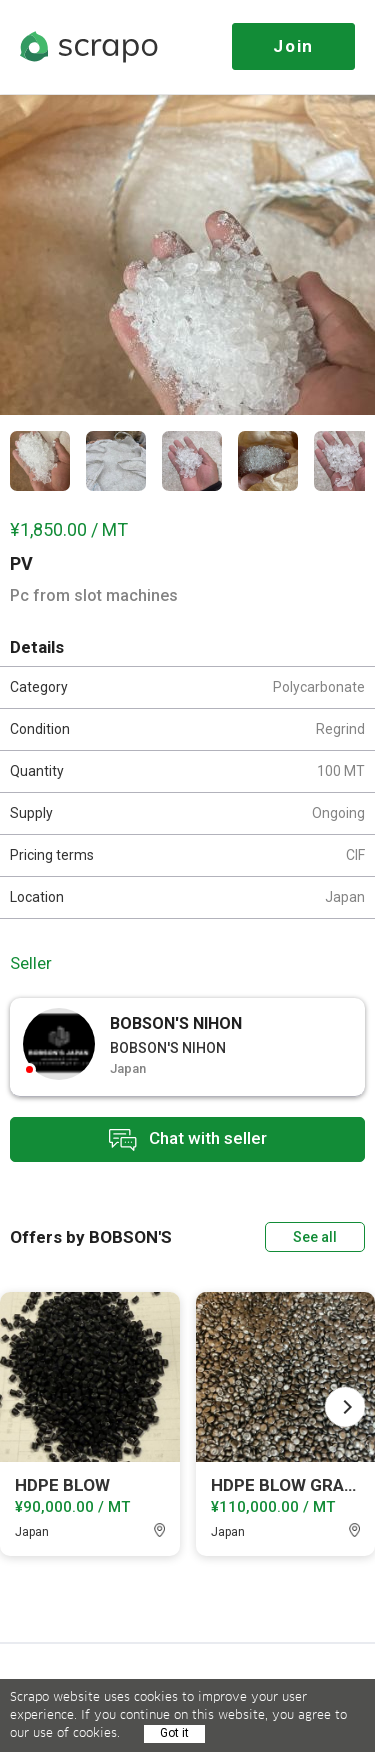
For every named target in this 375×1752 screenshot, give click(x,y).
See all (315, 1237)
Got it (174, 1733)
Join (293, 46)
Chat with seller (188, 1139)
